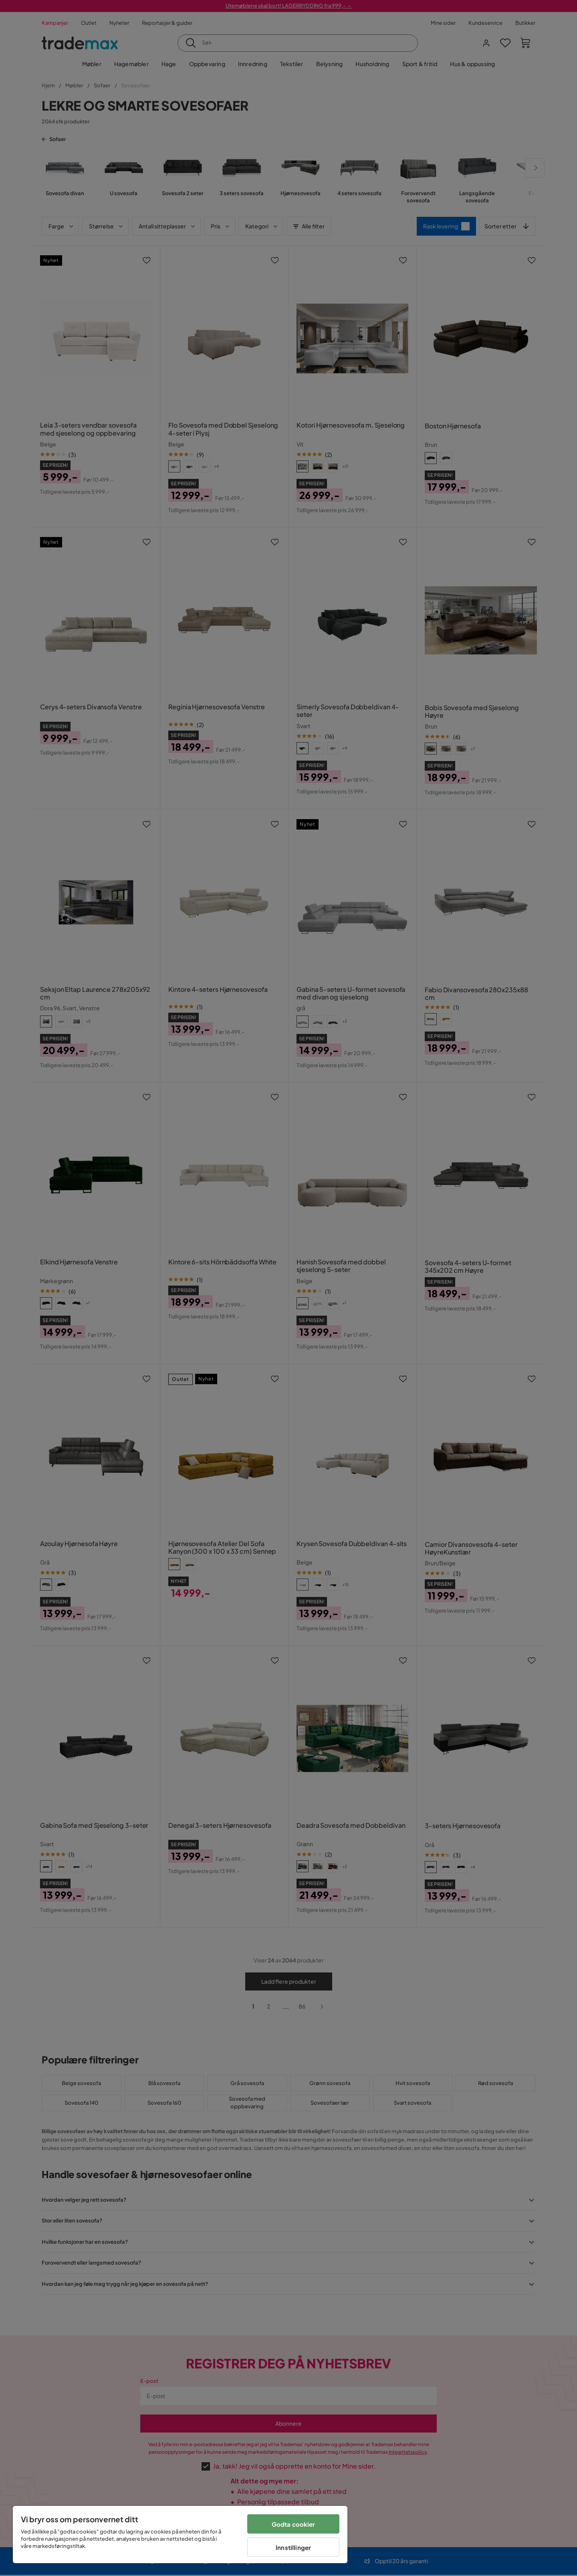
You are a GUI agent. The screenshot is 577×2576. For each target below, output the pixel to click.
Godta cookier (293, 2524)
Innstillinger (293, 2547)
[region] (180, 2534)
